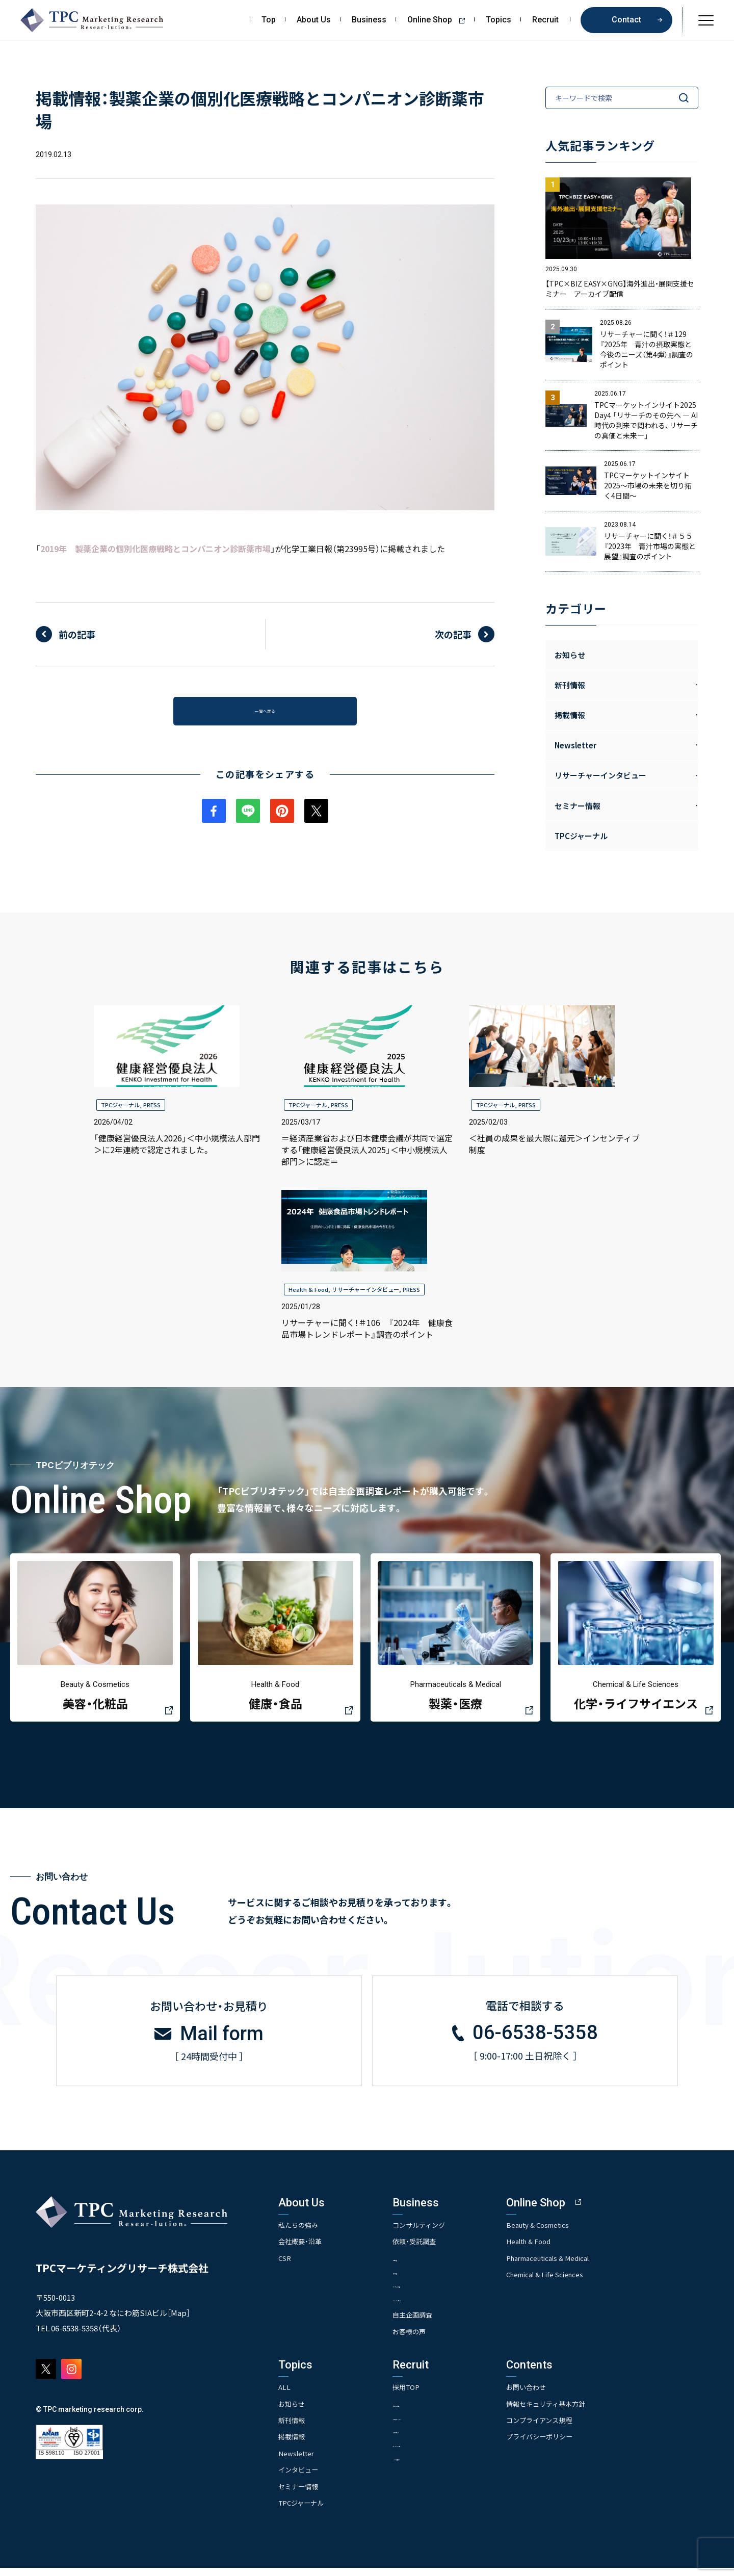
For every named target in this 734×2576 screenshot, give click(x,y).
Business (369, 19)
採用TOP (421, 2395)
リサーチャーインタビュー (365, 1289)
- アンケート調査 (432, 2292)
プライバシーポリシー (571, 2444)
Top (268, 19)
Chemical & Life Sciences (578, 2281)
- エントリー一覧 (432, 2453)
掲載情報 (292, 2444)
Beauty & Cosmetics (570, 2231)
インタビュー (299, 2478)
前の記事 (77, 634)
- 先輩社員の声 (429, 2439)
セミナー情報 (299, 2494)
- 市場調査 (422, 2265)
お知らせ (570, 654)
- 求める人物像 (429, 2411)
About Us (314, 19)
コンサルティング (435, 2231)
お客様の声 (425, 2339)
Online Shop (439, 19)
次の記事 (453, 634)
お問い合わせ (557, 2395)
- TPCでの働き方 (431, 2466)
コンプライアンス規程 (571, 2428)
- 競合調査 (422, 2278)
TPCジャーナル (581, 835)
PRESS (152, 1105)
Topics (498, 19)
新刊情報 (292, 2428)
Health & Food (308, 1289)
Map (179, 2319)
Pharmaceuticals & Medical (581, 2264)
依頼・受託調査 (430, 2248)
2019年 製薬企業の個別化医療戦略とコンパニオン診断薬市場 (155, 548)
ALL (284, 2395)
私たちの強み (299, 2231)
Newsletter (297, 2461)
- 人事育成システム (435, 2425)
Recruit (545, 19)
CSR (285, 2264)
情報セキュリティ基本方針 (578, 2411)
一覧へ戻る (265, 715)
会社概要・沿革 (301, 2248)
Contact (626, 19)
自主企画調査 (428, 2323)
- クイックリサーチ (435, 2306)
